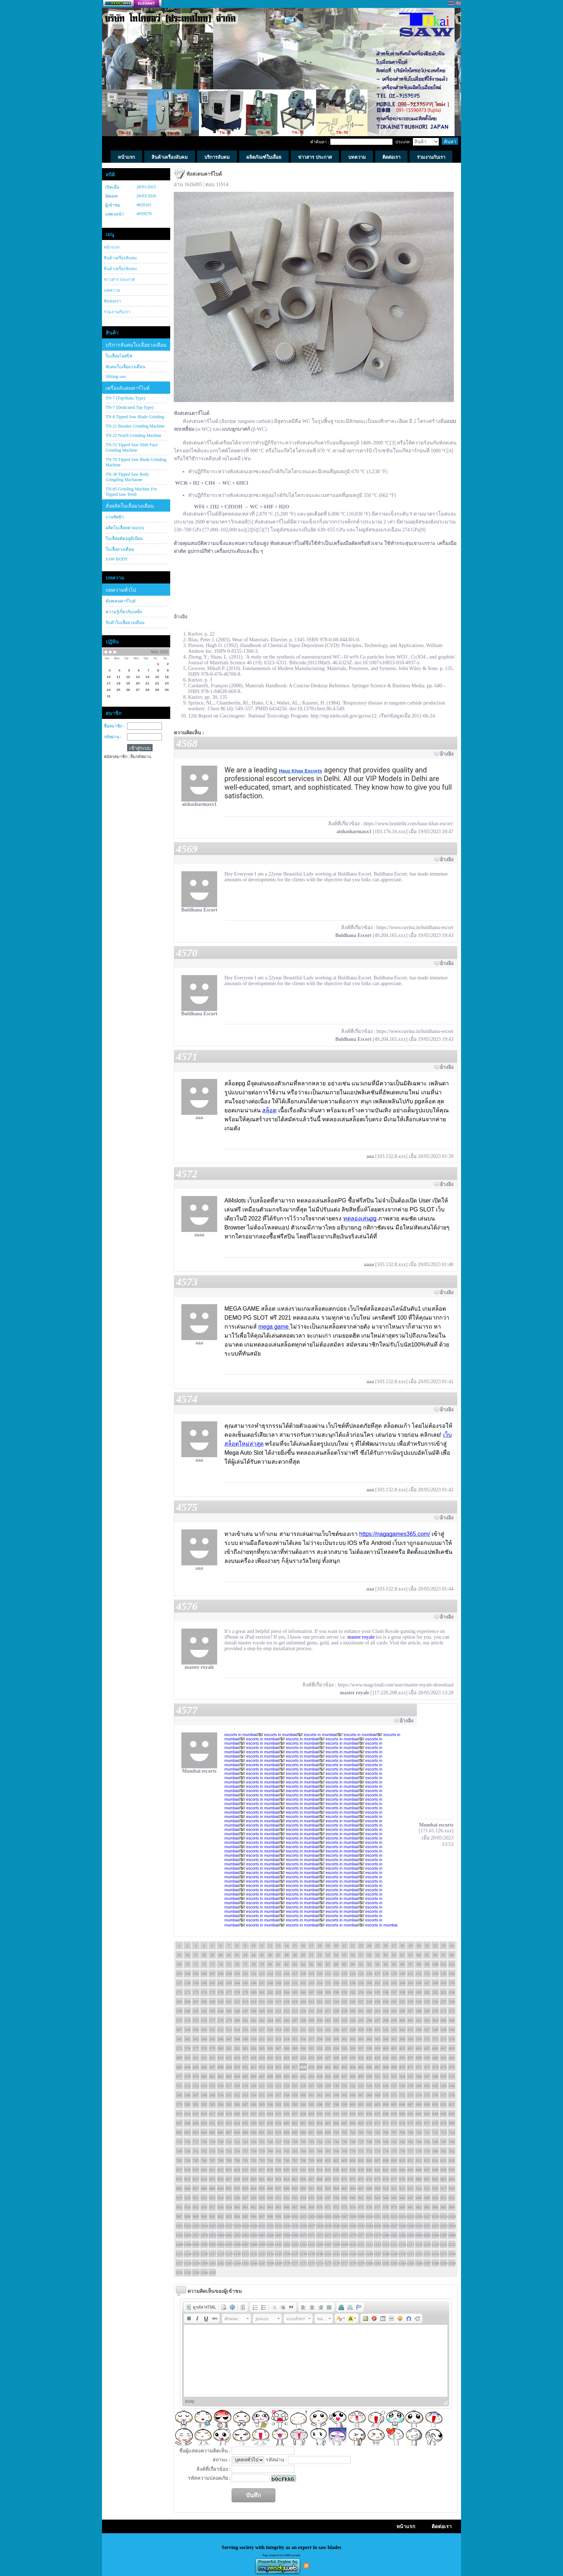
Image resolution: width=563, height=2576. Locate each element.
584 (221, 2104)
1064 (253, 2235)
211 (229, 2001)
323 (311, 2029)
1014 (402, 2216)
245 (229, 2011)
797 (295, 2160)
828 (270, 2170)
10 (254, 1945)
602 (369, 2104)
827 (262, 2170)
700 (336, 2132)
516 (221, 2085)
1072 (319, 2235)
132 (419, 1973)
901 (311, 2188)
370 (419, 2039)
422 (287, 2057)
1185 (410, 2263)
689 (245, 2132)
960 (237, 2207)
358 (320, 2039)
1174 (319, 2263)
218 (287, 2001)
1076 (352, 2235)
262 (369, 2011)
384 (254, 2048)
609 (427, 2104)
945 (394, 2198)
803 (344, 2160)
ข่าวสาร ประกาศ (119, 279)
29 (411, 1945)
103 (179, 1973)
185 (295, 1992)
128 (386, 1973)
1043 (360, 2226)
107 (212, 1973)
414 (221, 2057)
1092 (204, 2244)
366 (386, 2039)
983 (427, 2207)
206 (188, 2001)
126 (369, 1973)
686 (221, 2132)
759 (262, 2151)
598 (336, 2104)
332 (386, 2029)
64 (419, 1955)
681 (179, 2132)
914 (419, 2188)
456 (287, 2067)
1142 (336, 2254)
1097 (245, 2244)
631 (328, 2113)
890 (221, 2188)
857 (229, 2179)
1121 (443, 2244)
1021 (179, 2226)
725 (262, 2141)
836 (336, 2170)
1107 (327, 2244)
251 (278, 2011)
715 (179, 2141)
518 (237, 2085)
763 (295, 2151)
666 (336, 2123)
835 (328, 2170)
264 (386, 2011)
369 (411, 2039)
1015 (410, 2216)
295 (361, 2020)
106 (204, 1973)
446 (204, 2067)
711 (427, 2132)
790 (237, 2160)
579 (179, 2104)
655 (245, 2123)
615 (196, 2113)
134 (435, 1973)
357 (311, 2039)
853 (196, 2179)
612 (452, 2104)
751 (196, 2151)
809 (394, 2160)
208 (204, 2001)
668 (353, 2123)
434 (386, 2057)
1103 (294, 2244)
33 (444, 1945)
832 (303, 2170)
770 (353, 2151)
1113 (377, 2244)
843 (394, 2170)
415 (229, 2057)
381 (229, 2048)
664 (320, 2123)
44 (254, 1955)
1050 (418, 2226)
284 (270, 2020)
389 (295, 2048)
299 (394, 2020)
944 (386, 2198)
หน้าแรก (112, 247)
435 (394, 2057)
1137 (294, 2254)
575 (427, 2095)
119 (311, 1973)
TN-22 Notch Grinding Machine (134, 435)
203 (444, 1992)
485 (245, 2076)
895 (262, 2188)
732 (320, 2141)
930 (270, 2198)
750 (188, 2151)
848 (435, 2170)
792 (254, 2160)
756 (237, 2151)
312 (221, 2029)
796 (287, 2160)
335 (411, 2029)
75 (229, 1964)
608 (419, 2104)
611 (443, 2104)
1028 (237, 2226)
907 (361, 2188)
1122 (451, 2244)
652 (221, 2123)
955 (196, 2207)
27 (394, 1945)
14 (287, 1945)
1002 (303, 2216)
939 (344, 2198)
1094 (220, 2244)
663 (311, 2123)
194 (369, 1992)
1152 (418, 2254)
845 (411, 2170)
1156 (451, 2254)
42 (237, 1955)
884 (452, 2179)
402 (402, 2048)
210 (221, 2001)
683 (196, 2132)
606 (402, 2104)
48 (287, 1955)
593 (295, 2104)
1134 (270, 2254)
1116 (402, 2244)
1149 (393, 2254)
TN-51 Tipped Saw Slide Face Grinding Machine (132, 447)
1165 (245, 2263)
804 (353, 2160)
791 (245, 2160)
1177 (344, 2263)
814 (435, 2160)
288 (303, 2020)
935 (311, 2198)
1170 (286, 2263)
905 (344, 2188)
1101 (278, 2244)
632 (336, 2113)
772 (369, 2151)
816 (452, 2160)
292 (336, 2020)
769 (344, 2151)
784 (188, 2160)
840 (369, 2170)
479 (196, 2076)
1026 (220, 2226)
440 (435, 2057)
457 (295, 2067)
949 (427, 2198)
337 (427, 2029)
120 (320, 1973)
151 (295, 1983)
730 (303, 2141)
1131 (245, 2254)
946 (402, 2198)
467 (377, 2067)
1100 (270, 2244)
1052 (435, 2226)
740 (386, 2141)
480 (204, 2076)
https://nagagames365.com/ (394, 1534)
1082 (402, 2235)
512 (188, 2085)
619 (229, 2113)
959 (229, 2207)
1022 (187, 2226)
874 (369, 2179)
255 (311, 2011)
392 (320, 2048)
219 (295, 2001)
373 (444, 2039)
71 (196, 1964)
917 (444, 2188)
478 (188, 2076)
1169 (278, 2263)
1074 (336, 2235)
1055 (179, 2235)
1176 (336, 2263)
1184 (402, 2263)
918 (452, 2188)
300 (402, 2020)
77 (245, 1964)
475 (444, 2067)
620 (237, 2113)
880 (419, 2179)
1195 (212, 2272)
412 (204, 2057)
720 (221, 2141)
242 (204, 2011)
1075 (344, 2235)
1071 (311, 2235)
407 (444, 2048)
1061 (228, 2235)
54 (336, 1955)
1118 (418, 2244)
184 (287, 1992)
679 (444, 2123)
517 (229, 2085)
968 (303, 2207)
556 (270, 2095)
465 (361, 2067)
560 (303, 2095)
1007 (344, 2216)
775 (394, 2151)
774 (386, 2151)
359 (328, 2039)
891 (229, 2188)
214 (254, 2001)
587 (245, 2104)
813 (427, 2160)
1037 (311, 2226)
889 (212, 2188)
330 (369, 2029)
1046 (385, 2226)
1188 (435, 2263)
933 (295, 2198)
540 (419, 2085)
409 (179, 2057)
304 (435, 2020)
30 (419, 1945)
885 (179, 2188)
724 (254, 2141)
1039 (327, 2226)
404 (419, 2048)
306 (452, 2020)
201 (427, 1992)
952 (452, 2198)
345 (212, 2039)
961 (245, 2207)
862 (270, 2179)
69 (179, 1964)
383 (245, 2048)
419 (262, 2057)
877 (394, 2179)
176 (221, 1992)
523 (278, 2085)
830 (287, 2170)
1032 (270, 2226)
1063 (245, 2235)
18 (320, 1945)
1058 (204, 2235)
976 (369, 2207)
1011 (377, 2216)
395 (344, 2048)
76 (237, 1964)
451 (245, 2067)
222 (320, 2001)
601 (361, 2104)
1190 (451, 2263)
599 (344, 2104)
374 (452, 2039)
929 (262, 2198)
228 (369, 2001)
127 (377, 1973)
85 (311, 1964)
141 (212, 1983)
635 (361, 2113)
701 (344, 2132)
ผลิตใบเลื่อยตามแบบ (125, 527)
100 (435, 1964)
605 (394, 2104)
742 (402, 2141)
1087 (443, 2235)
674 (402, 2123)
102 (452, 1964)
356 (303, 2039)
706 (386, 2132)
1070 (303, 2235)
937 (328, 2198)
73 (212, 1964)
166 (419, 1983)
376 (188, 2048)
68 (452, 1955)
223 (328, 2001)
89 (344, 1964)
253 (295, 2011)
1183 (393, 2263)
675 (411, 2123)
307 (179, 2029)
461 (328, 2067)
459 (311, 2067)
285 (278, 2020)
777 (411, 2151)
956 (204, 2207)
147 (262, 1983)
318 (270, 2029)
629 (311, 2113)
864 (287, 2179)
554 (254, 2095)
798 (303, 2160)
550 (221, 2095)
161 (377, 1983)
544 (452, 2085)
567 (361, 2095)
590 (270, 2104)
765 (311, 2151)
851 (179, 2179)
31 (427, 1945)
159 (361, 1983)
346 (221, 2039)
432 (369, 2057)
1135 (278, 2254)
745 (427, 2141)
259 (344, 2011)
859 (245, 2179)
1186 (418, 2263)
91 (361, 1964)
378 (204, 2048)
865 (295, 2179)
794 (270, 2160)
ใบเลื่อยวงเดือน (120, 549)
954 (188, 2207)
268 (419, 2011)
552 (237, 2095)
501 (377, 2076)
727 (278, 2141)
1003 (311, 2216)
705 (377, 2132)
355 (295, 2039)
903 (328, 2188)
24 (369, 1945)
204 (452, 1992)
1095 (228, 2244)
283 (262, 2020)
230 (386, 2001)
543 (444, 2085)
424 (303, 2057)
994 (237, 2216)
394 (336, 2048)
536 (386, 2085)
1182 (385, 2263)
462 (336, 2067)
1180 (369, 2263)
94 (386, 1964)
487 (262, 2076)
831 (295, 2170)
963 (262, 2207)
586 (237, 2104)
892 (237, 2188)
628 (303, 2113)
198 (402, 1992)
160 (369, 1983)
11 (262, 1945)
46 (270, 1955)
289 (311, 2020)
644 (435, 2113)
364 (369, 2039)
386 (270, 2048)
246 (237, 2011)
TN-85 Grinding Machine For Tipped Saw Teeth (131, 491)
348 (237, 2039)
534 (369, 2085)
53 (328, 1955)
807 (377, 2160)
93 (378, 1964)
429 (344, 2057)
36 (188, 1955)
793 (262, 2160)
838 (353, 2170)
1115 (393, 2244)
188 (320, 1992)
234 (419, 2001)
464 (353, 2067)
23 (361, 1945)
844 (402, 2170)
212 (237, 2001)
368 (402, 2039)
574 (419, 2095)
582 (204, 2104)
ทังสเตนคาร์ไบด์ (121, 601)
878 (402, 2179)
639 (394, 2113)
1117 (410, 2244)
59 (378, 1955)
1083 (410, 2235)
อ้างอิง (446, 754)
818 (188, 2170)
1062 (237, 2235)
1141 (327, 2254)
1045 (377, 2226)
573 (411, 2095)
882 (435, 2179)
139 (196, 1983)
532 (353, 2085)
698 (320, 2132)
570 (386, 2095)
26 (386, 1945)
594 (303, 2104)
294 (353, 2020)
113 (262, 1973)
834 (320, 2170)
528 (320, 2085)
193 (361, 1992)
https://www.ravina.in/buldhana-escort (415, 927)
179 (245, 1992)
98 (419, 1964)
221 (311, 2001)
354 (287, 2039)
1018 (435, 2216)
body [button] (190, 2401)
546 (188, 2095)
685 (212, 2132)
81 (278, 1964)
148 (270, 1983)
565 (344, 2095)
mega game (274, 1327)
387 (278, 2048)
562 (320, 2095)
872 (353, 2179)
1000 (286, 2216)
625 (278, 2113)
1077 (360, 2235)
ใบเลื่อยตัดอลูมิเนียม (124, 538)
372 (435, 2039)
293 (344, 2020)
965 (278, 2207)
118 (303, 1973)
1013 (393, 2216)
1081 (393, 2235)
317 (262, 2029)
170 (452, 1983)
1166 (253, 2263)
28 (402, 1945)
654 (237, 2123)
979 (394, 2207)
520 (254, 2085)
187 (311, 1992)
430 (353, 2057)
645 (444, 2113)
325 (328, 2029)
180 (254, 1992)
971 (328, 2207)
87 (328, 1964)
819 (196, 2170)
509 (444, 2076)
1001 (294, 2216)
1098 (253, 2244)
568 (369, 2095)
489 (278, 2076)
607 (411, 2104)
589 (262, 2104)
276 (204, 2020)
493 (311, 2076)
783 (179, 2160)
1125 (195, 2254)
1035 (294, 2226)
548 (204, 2095)
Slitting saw (116, 376)
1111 (360, 2244)
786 (204, 2160)
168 (435, 1983)
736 (353, 2141)
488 (270, 2076)
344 (204, 2039)
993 (229, 2216)
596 (320, 2104)
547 (196, 2095)
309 (196, 2029)
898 (287, 2188)
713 (444, 2132)
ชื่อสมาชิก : (114, 726)
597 (328, 2104)
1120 (435, 2244)
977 (377, 2207)
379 (212, 2048)
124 (353, 1973)
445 (196, 2067)
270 (435, 2011)
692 (270, 2132)
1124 (187, 2254)
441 (444, 2057)
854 (204, 2179)
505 (411, 2076)
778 (419, 2151)
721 (229, 2141)
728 (287, 2141)
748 (452, 2141)
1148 (385, 2254)
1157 (179, 2263)
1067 (278, 2235)
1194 (204, 2272)
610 (435, 2104)
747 (444, 2141)
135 (444, 1973)
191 (344, 1992)
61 (394, 1955)
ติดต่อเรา (112, 301)
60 (386, 1955)
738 (369, 2141)
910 (386, 2188)
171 (179, 1992)
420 (270, 2057)
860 (254, 2179)
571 (394, 2095)
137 (179, 1983)
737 (361, 2141)
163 (394, 1983)
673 (394, 2123)
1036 (303, 2226)
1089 (179, 2244)
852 (188, 2179)
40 (221, 1955)
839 (361, 2170)
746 (435, 2141)
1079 (377, 2235)
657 (262, 2123)
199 (411, 1992)
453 (262, 2067)
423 (295, 2057)
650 (204, 2123)
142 (221, 1983)
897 (278, 2188)
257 (328, 2011)
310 (204, 2029)
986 (452, 2207)
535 (377, 2085)
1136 (286, 2254)
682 (188, 2132)
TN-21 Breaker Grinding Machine (135, 426)
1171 (294, 2263)
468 (386, 2067)
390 (303, 2048)
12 (270, 1945)
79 (262, 1964)
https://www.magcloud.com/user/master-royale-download (395, 1685)
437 (411, 2057)
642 (419, 2113)
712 (435, 2132)
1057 (195, 2235)
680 (452, 2123)
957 (212, 2207)
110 (237, 1973)
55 (344, 1955)
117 (295, 1973)
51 (311, 1955)
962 (254, 2207)
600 (353, 2104)
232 (402, 2001)
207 (196, 2001)
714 (452, 2132)
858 (237, 2179)
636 (369, 2113)
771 (361, 2151)
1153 (427, 2254)
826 (254, 2170)
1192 (187, 2272)
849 (444, 2170)
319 (278, 2029)
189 (328, 1992)
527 (311, 2085)
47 (278, 1955)
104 (188, 1973)
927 (245, 2198)
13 (278, 1945)
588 (254, 2104)
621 (245, 2113)
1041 (344, 2226)
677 (427, 2123)
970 (320, 2207)
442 (452, 2057)
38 (204, 1955)
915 (427, 2188)
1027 (228, 2226)
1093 (212, 2244)
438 (419, 2057)
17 (311, 1945)
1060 (220, 2235)
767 (328, 2151)
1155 (443, 2254)
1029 (245, 2226)
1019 (443, 2216)
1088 (451, 2235)
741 (394, 2141)
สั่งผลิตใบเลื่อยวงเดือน (130, 506)
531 (344, 2085)
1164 (237, 2263)
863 (278, 2179)
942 (369, 2198)
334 (402, 2029)
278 (221, 2020)
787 (212, 2160)
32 (435, 1945)
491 (295, 2076)
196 (386, 1992)
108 (221, 1973)
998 (270, 2216)
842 (386, 2170)
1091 (195, 2244)
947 (411, 2198)
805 (361, 2160)
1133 (261, 2254)
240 (188, 2011)
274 (188, 2020)
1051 (427, 2226)
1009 (360, 2216)
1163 (228, 2263)
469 (394, 2067)
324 (320, 2029)
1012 (385, 2216)
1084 (418, 2235)
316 (254, 2029)
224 (336, 2001)
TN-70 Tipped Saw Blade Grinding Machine (136, 462)
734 (336, 2141)
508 (435, 2076)
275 (196, 2020)
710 (419, 2132)
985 (444, 2207)
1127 (212, 2254)
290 (320, 2020)
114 (270, 1973)
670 (369, 2123)
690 (254, 2132)
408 (452, 2048)
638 (386, 2113)
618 (221, 2113)
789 (229, 2160)
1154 (435, 2254)
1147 (377, 2254)
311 (212, 2029)
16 (303, 1945)
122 (336, 1973)
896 (270, 2188)
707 (394, 2132)
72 (204, 1964)
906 (353, 2188)
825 (245, 2170)
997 (262, 2216)
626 (287, 2113)
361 (344, 2039)
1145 (360, 2254)
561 (311, 2095)
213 (245, 2001)
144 (237, 1983)
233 (411, 2001)
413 (212, 2057)
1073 (327, 2235)
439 (427, 2057)
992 (221, 2216)
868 (320, 2179)
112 (253, 1973)
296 (369, 2020)
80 (270, 1964)
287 (295, 2020)
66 (435, 1955)
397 (361, 2048)
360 (336, 2039)
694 (287, 2132)
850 (452, 2170)
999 (278, 2216)
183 (278, 1992)
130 (402, 1973)
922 (204, 2198)
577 (444, 2095)
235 (427, 2001)
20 (336, 1945)
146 (254, 1983)
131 (411, 1973)
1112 (369, 2244)
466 (369, 2067)
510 (452, 2076)
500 (369, 2076)
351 (262, 2039)
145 (245, 1983)
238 (452, 2001)
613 (179, 2113)
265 (394, 2011)
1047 (393, 2226)
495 (328, 2076)
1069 (294, 2235)
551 (229, 2095)
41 (229, 1955)
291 (328, 2020)
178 (237, 1992)
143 (229, 1983)
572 (402, 2095)
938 (336, 2198)
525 (295, 2085)
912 (402, 2188)
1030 (253, 2226)
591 (278, 2104)
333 (394, 2029)
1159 (195, 2263)
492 (303, 2076)
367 (394, 2039)
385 (262, 2048)
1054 (451, 2226)
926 (237, 2198)
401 (394, 2048)
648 (188, 2123)
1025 (212, 2226)
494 (320, 2076)
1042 (352, 2226)
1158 (187, 2263)
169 (444, 1983)
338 (435, 2029)
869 (328, 2179)
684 (204, 2132)
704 (369, 2132)
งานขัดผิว (115, 517)
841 (377, 2170)
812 (419, 2160)
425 (311, 2057)
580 (188, 2104)
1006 (336, 2216)
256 (320, 2011)
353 (278, 2039)
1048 (402, 2226)
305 (444, 2020)
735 (344, 2141)
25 (378, 1945)
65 (427, 1955)
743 (411, 2141)
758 (254, 2151)
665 (328, 2123)
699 (328, 2132)
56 (353, 1955)
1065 (261, 2235)
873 (361, 2179)
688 (237, 2132)
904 (336, 2188)
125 (361, 1973)
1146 (369, 2254)
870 (336, 2179)
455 (278, 2067)
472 (419, 2067)
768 (336, 2151)
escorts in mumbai (240, 1734)
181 (262, 1992)
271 (444, 2011)
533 (361, 2085)
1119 (427, 2244)
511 (179, 2085)
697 (311, 2132)
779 (427, 2151)
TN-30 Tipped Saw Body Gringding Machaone (127, 477)
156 (336, 1983)
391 (311, 2048)
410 (188, 2057)
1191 (179, 2272)
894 (254, 2188)
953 (179, 2207)
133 (427, 1973)
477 (179, 2076)
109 (229, 1973)
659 (278, 2123)
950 (435, 2198)
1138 (303, 2254)
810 (402, 2160)
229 (377, 2001)
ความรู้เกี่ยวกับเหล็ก (124, 611)
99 (427, 1964)
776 (402, 2151)
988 (188, 2216)
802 (336, 2160)
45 (262, 1955)
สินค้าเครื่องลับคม (120, 257)
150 (287, 1983)
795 (278, 2160)
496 (336, 2076)
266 (402, 2011)
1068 (286, 2235)
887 (196, 2188)
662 (303, 2123)
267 (411, 2011)
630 (320, 2113)
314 (237, 2029)
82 (287, 1964)
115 (278, 1973)
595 (311, 2104)
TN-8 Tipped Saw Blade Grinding (135, 416)
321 (295, 2029)
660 (287, 2123)
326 (336, 2029)
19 (328, 1945)
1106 (319, 2244)
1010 (369, 2216)
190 (336, 1992)
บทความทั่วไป (121, 590)
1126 (204, 2254)
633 (344, 2113)
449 (229, 2067)
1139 (311, 2254)
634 (353, 2113)
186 (303, 1992)
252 (287, 2011)
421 (278, 2057)
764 (303, 2151)
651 (212, 2123)
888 (204, 2188)
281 (245, 2020)
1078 (369, 2235)
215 (262, 2001)
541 (427, 2085)
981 (411, 2207)
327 (344, 2029)
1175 (327, 2263)
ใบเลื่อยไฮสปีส (119, 356)
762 (287, 2151)
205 (179, 2001)
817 (179, 2170)
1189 (443, 2263)
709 (411, 2132)
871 (344, 2179)
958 (221, 2207)
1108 (336, 2244)
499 (361, 2076)
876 (386, 2179)
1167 (261, 2263)
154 (320, 1983)
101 (444, 1964)
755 (229, 2151)
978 (386, 2207)
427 (328, 2057)
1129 (228, 2254)
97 (411, 1964)
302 (419, 2020)
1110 (352, 2244)
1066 (270, 2235)
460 (320, 2067)
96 (402, 1964)
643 (427, 2113)
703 (361, 2132)
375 (179, 2048)
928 (254, 2198)
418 (254, 2057)
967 (295, 2207)
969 (311, 2207)
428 (336, 2057)
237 (444, 2001)
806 (369, 2160)
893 (245, 2188)
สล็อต (269, 1110)
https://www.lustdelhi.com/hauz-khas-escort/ (408, 823)
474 (435, 2067)
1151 (410, 2254)
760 (270, 2151)
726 (270, 2141)
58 (369, 1955)
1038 (319, 2226)
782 (452, 2151)
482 (221, 2076)
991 (212, 2216)
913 (411, 2188)
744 (419, 2141)
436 (402, 2057)
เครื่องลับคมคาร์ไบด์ (128, 388)
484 (237, 2076)
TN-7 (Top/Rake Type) (125, 398)
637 (377, 2113)
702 (353, 2132)
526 (303, 2085)
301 (411, 2020)
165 (411, 1983)
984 (435, 2207)
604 (386, 2104)
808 (386, 2160)
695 (295, 2132)
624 (270, 2113)
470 (402, 2067)
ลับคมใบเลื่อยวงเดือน (125, 366)
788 (221, 2160)
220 (303, 2001)
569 (377, 2095)
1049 (410, 2226)
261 (361, 2011)
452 (254, 2067)
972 (336, 2207)
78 (254, 1964)
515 (212, 2085)
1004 (319, 2216)
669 (361, 2123)
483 (229, 2076)
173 (196, 1992)
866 (303, 2179)
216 (270, 2001)
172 (188, 1992)
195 (377, 1992)
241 (196, 2011)
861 (262, 2179)
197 (394, 1992)
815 (444, 2160)
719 (212, 2141)
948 (419, 2198)
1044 (369, 2226)
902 (320, 2188)
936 (320, 2198)
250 (270, 2011)
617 (212, 2113)
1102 (286, 2244)
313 (229, 2029)
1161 (212, 2263)
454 (270, 2067)
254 (303, 2011)
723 (245, 2141)
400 (386, 2048)
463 (344, 2067)
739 (377, 2141)
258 (336, 2011)
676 (419, 2123)
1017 (427, 2216)
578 (452, 2095)
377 (196, 2048)
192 (353, 1992)
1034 (286, 2226)
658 (270, 2123)
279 (229, 2020)
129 (394, 1973)
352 (270, 2039)
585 (229, 2104)
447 (212, 2067)
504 (402, 2076)
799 (311, 2160)
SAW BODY (117, 559)
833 (311, 2170)
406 (435, 2048)
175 (212, 1992)
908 (369, 2188)
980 (402, 2207)
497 (344, 2076)
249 (262, 2011)
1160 (204, 2263)
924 (221, 2198)
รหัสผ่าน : (112, 736)
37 (196, 1955)
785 (196, 2160)
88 (336, 1964)
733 (328, 2141)
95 (394, 1964)
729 (295, 2141)
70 (188, 1964)
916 (435, 2188)
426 (320, 2057)
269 (427, 2011)
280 (237, 2020)
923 (212, 2198)
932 (287, 2198)
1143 (344, 2254)
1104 (303, 2244)
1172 (303, 2263)
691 (262, 2132)
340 (452, 2029)
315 (245, 2029)
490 (287, 2076)
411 (196, 2057)
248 (254, 2011)
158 (353, 1983)
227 (361, 2001)
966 (287, 2207)
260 (353, 2011)
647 (179, 2123)
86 (320, 1964)
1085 (427, 2235)
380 (221, 2048)
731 (311, 2141)
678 (435, 2123)
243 (212, 2011)
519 (245, 2085)
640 (402, 2113)
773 (377, 2151)
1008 (352, 2216)
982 (419, 2207)
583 (212, 2104)
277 (212, 2020)
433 (377, 2057)
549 (212, 2095)
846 (419, 2170)
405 (427, 2048)
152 (303, 1983)
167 (427, 1983)
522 (270, 2085)
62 (402, 1955)
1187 (427, 2263)
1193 (195, 2272)
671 (377, 2123)
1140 (319, 2254)
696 (303, 2132)
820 (204, 2170)
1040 (336, 2226)
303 (427, 2020)
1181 (377, 2263)
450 (237, 2067)
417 (245, 2057)
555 (262, 2095)
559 (295, 2095)
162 (386, 1983)
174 (204, 1992)
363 (361, 2039)
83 (295, 1964)
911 (394, 2188)
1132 (253, 2254)
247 (245, 2011)
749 (179, 2151)
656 (254, 2123)
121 (328, 1973)
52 (320, 1955)
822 (221, 2170)
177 (229, 1992)
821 (212, 2170)
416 (237, 2057)
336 (419, 2029)
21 (344, 1945)
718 (204, 2141)
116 (286, 1973)
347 (229, 2039)
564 (336, 2095)
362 (353, 2039)
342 (188, 2039)
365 (377, 2039)
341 (179, 2039)
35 (179, 1955)
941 (361, 2198)
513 (196, 2085)
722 (237, 2141)
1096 (237, 2244)
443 (179, 2067)
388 (287, 2048)
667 (344, 2123)
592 (287, 2104)
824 (237, 2170)
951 (444, 2198)
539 (411, 2085)
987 (179, 2216)
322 (303, 2029)
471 (411, 2067)
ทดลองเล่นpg (360, 1218)
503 (394, 2076)
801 (328, 2160)
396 (353, 2048)
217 (278, 2001)
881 (427, 2179)
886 (188, 2188)
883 (444, 2179)
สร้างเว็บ (132, 4)
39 (212, 1955)
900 (303, 2188)
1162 (220, 2263)
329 (361, 2029)
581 (196, 2104)
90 (353, 1964)
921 (196, 2198)
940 (353, 2198)
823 (229, 2170)
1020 (451, 2216)
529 (328, 2085)
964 (270, 2207)
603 (377, 2104)
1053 (443, 2226)
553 (245, 2095)
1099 (261, 2244)
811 (410, 2160)
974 (353, 2207)
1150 (402, 2254)
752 (204, 2151)
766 (320, 2151)
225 (344, 2001)
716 (188, 2141)
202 (435, 1992)
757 (245, 2151)
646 (452, 2113)
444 (188, 2067)
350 (254, 2039)
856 (221, 2179)
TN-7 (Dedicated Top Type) (130, 407)
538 (402, 2085)
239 (179, 2011)
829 (278, 2170)
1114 (385, 2244)
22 (353, 1945)
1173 (311, 2263)
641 (411, 2113)
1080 (385, 2235)
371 (427, 2039)
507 (427, 2076)
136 (452, 1973)
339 (444, 2029)
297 (377, 2020)
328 (353, 2029)
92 (369, 1964)
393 (328, 2048)
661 (295, 2123)
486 (254, 2076)
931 (278, 2198)
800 (320, 2160)
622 (254, 2113)
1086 (435, 2235)
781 (444, 2151)
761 (278, 2151)
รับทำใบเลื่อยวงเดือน (125, 622)
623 (262, 2113)
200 (419, 1992)
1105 (311, 2244)
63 (411, 1955)
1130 (237, 2254)
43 (245, 1955)
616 (204, 2113)
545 (179, 2095)
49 (295, 1955)
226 (353, 2001)
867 (311, 2179)
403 (411, 2048)
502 (386, 2076)
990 (204, 2216)
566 (353, 2095)
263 (377, 2011)
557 (278, 2095)
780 (435, 2151)
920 (188, 2198)
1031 (261, 2226)
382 (237, 2048)
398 (369, 2048)
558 (287, 2095)
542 (435, 2085)
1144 (352, 2254)
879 (411, 2179)
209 (212, 2001)
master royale (362, 1637)
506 (419, 2076)
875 (377, 2179)
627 (295, 2113)
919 (179, 2198)
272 (452, 2011)
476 (452, 2067)
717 (196, 2141)
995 (245, 2216)
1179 (360, 2263)
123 (344, 1973)
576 (435, 2095)
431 (361, 2057)
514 (204, 2085)
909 (377, 2188)
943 (377, 2198)
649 (196, 2123)
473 (427, 2067)
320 (287, 2029)
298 (386, 2020)
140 (204, 1983)
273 (179, 2020)
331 (377, 2029)
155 (328, 1983)
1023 (195, 2226)
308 (188, 2029)
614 (188, 2113)
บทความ (112, 290)
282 (254, 2020)
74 (221, 1964)
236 (435, 2001)
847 (427, 2170)
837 (344, 2170)
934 (303, 2198)
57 (361, 1955)
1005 (327, 2216)
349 (245, 2039)
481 (212, 2076)
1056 (187, 2235)
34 (452, 1945)
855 (212, 2179)
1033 (278, 2226)
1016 (418, 2216)
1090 (187, 2244)
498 (353, 2076)
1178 (352, 2263)
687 (229, 2132)
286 (287, 2020)
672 (386, 2123)
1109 (344, 2244)
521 (262, 2085)
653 (229, 2123)
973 (344, 2207)
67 (444, 1955)
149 (278, 1983)
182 (270, 1992)
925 (229, 2198)
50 (303, 1955)
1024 (204, 2226)
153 (311, 1983)
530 (336, 2085)
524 (287, 2085)
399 (377, 2048)
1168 (270, 2263)
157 (344, 1983)
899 (295, 2188)
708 (402, 2132)
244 (221, 2011)
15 (295, 1945)
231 (394, 2001)
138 (188, 1983)
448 (221, 2067)
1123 (179, 2254)
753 (212, 2151)
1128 (220, 2254)
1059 (212, 2235)
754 (221, 2151)
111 (245, 1973)
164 (402, 1983)
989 (196, 2216)
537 (394, 2085)
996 (254, 2216)
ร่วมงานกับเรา (117, 311)
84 (303, 1964)
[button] (201, 2307)
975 (361, 2207)
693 (278, 2132)
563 (328, 2095)
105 (196, 1973)
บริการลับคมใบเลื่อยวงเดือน (136, 345)
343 (196, 2039)
